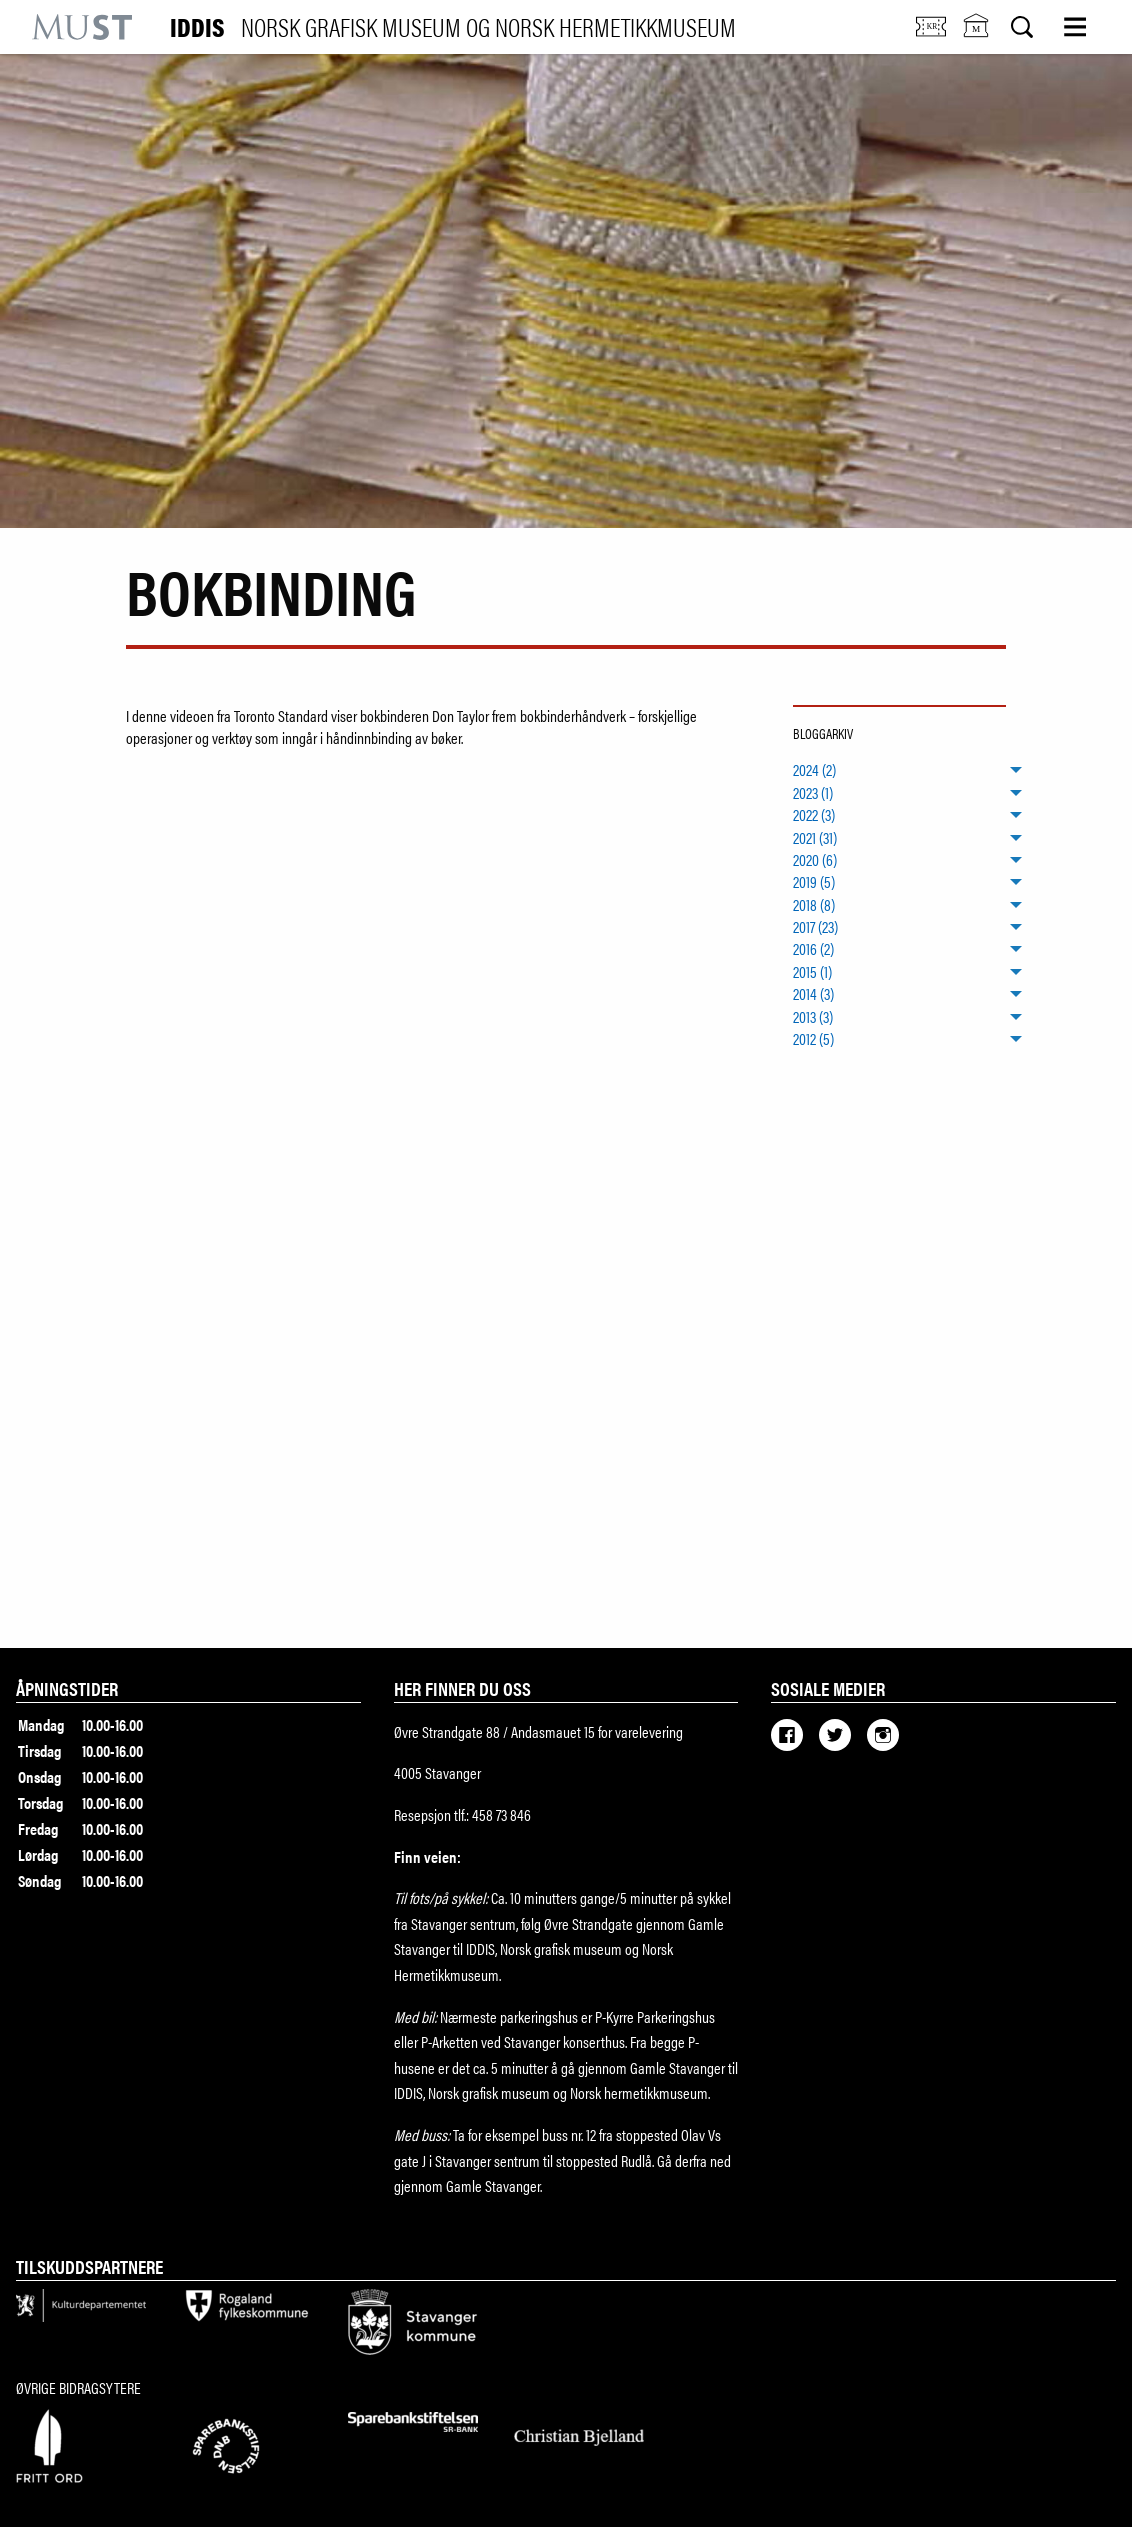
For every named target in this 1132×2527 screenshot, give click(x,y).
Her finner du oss (462, 1688)
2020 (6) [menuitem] (815, 860)
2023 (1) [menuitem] (813, 793)
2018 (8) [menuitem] (814, 904)
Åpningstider (67, 1688)
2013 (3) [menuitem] (813, 1016)
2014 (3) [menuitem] (813, 994)
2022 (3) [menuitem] (814, 815)
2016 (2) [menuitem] (813, 949)
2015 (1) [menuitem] (812, 972)
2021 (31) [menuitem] (815, 837)
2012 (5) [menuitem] (813, 1039)
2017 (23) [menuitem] (815, 927)
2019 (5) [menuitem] (814, 882)
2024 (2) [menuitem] (814, 770)
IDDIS (453, 27)
